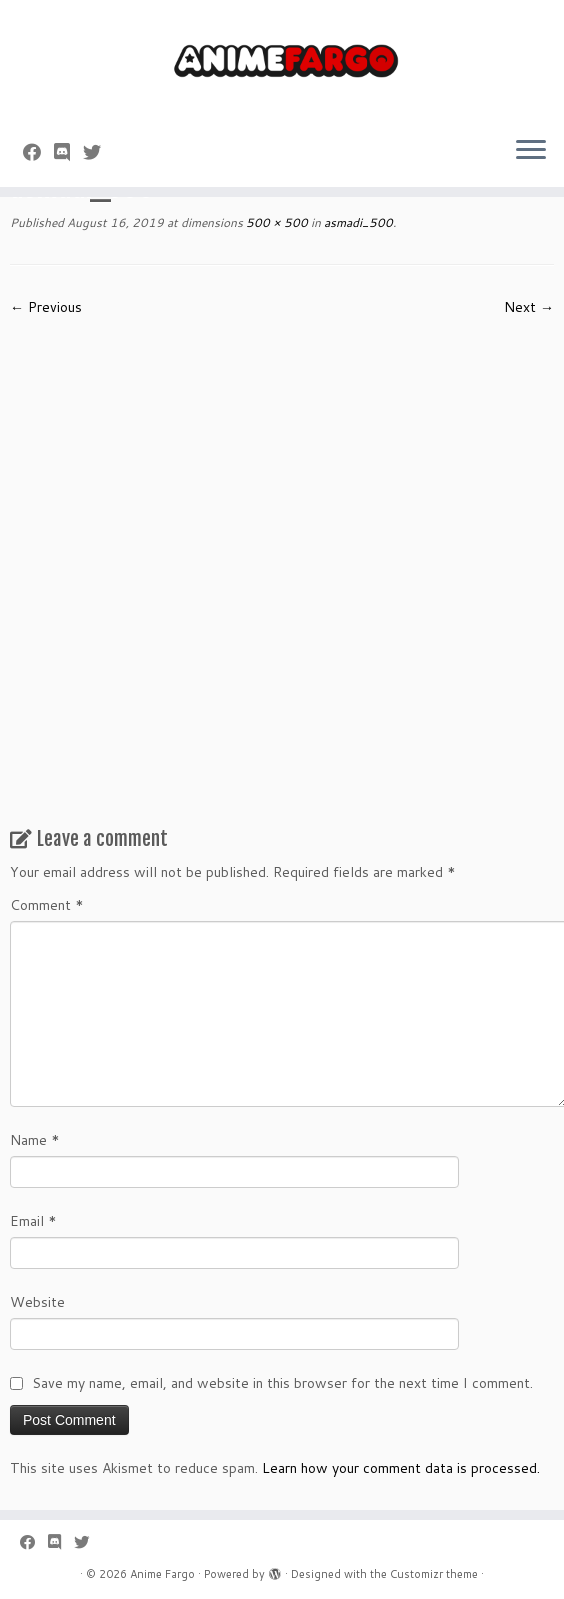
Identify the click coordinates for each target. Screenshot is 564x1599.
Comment (47, 905)
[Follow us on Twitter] (98, 152)
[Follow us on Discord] (68, 152)
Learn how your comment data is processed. (401, 1468)
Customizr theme (434, 1574)
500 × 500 (275, 222)
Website (37, 1302)
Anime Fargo (162, 1574)
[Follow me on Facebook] (38, 152)
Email (33, 1221)
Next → (529, 307)
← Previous (46, 307)
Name (35, 1140)
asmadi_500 (357, 222)
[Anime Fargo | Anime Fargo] (282, 60)
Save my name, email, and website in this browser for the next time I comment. (282, 1383)
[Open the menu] (531, 151)
